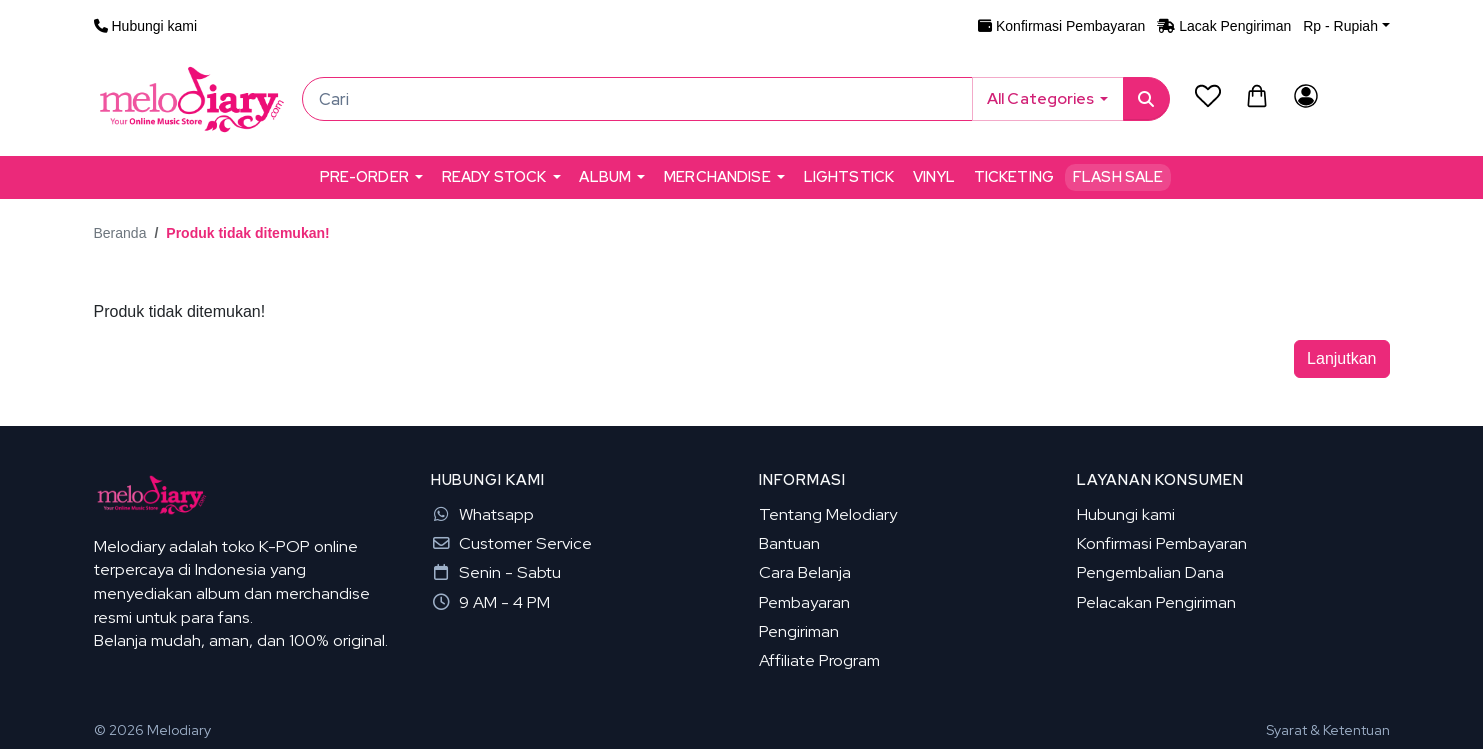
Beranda (120, 233)
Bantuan (789, 543)
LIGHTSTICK (849, 176)
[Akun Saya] (1306, 95)
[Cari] (637, 99)
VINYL (934, 176)
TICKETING (1014, 176)
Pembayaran (804, 602)
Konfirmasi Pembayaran (1162, 543)
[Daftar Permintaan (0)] (1208, 95)
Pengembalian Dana (1150, 572)
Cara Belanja (805, 572)
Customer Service (511, 543)
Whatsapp (482, 514)
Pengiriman (799, 631)
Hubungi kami (1126, 514)
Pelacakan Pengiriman (1156, 602)
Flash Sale (1118, 176)
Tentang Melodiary (828, 514)
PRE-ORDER (364, 176)
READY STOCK (494, 176)
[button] (1346, 26)
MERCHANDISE (717, 176)
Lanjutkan (1341, 358)
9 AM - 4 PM (490, 602)
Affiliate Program (819, 660)
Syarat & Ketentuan (1328, 730)
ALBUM (605, 176)
